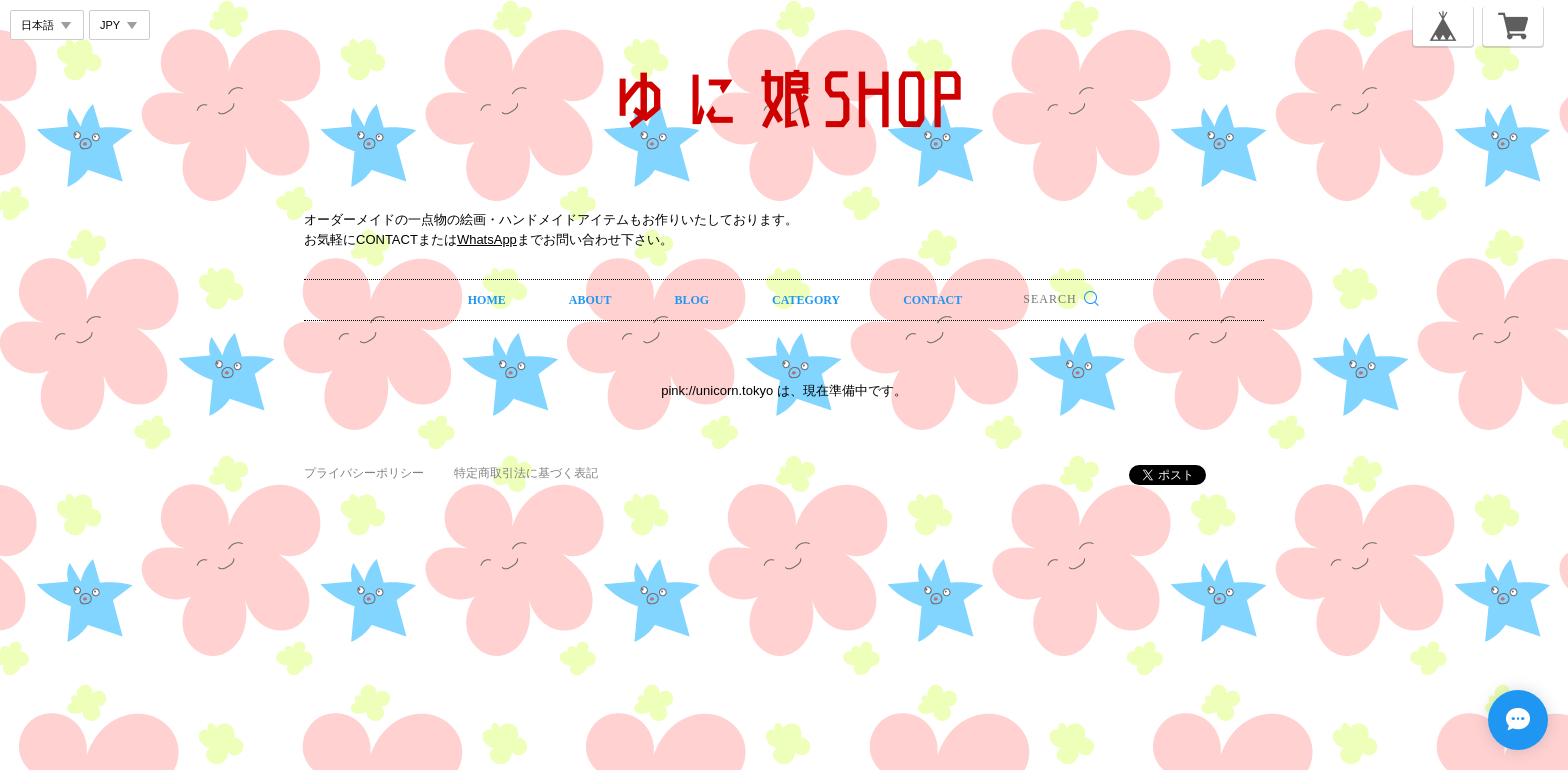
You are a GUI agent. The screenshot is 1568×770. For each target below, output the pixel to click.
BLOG (691, 300)
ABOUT (590, 300)
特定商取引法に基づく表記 (526, 473)
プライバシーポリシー (364, 473)
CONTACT (932, 300)
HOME (487, 300)
